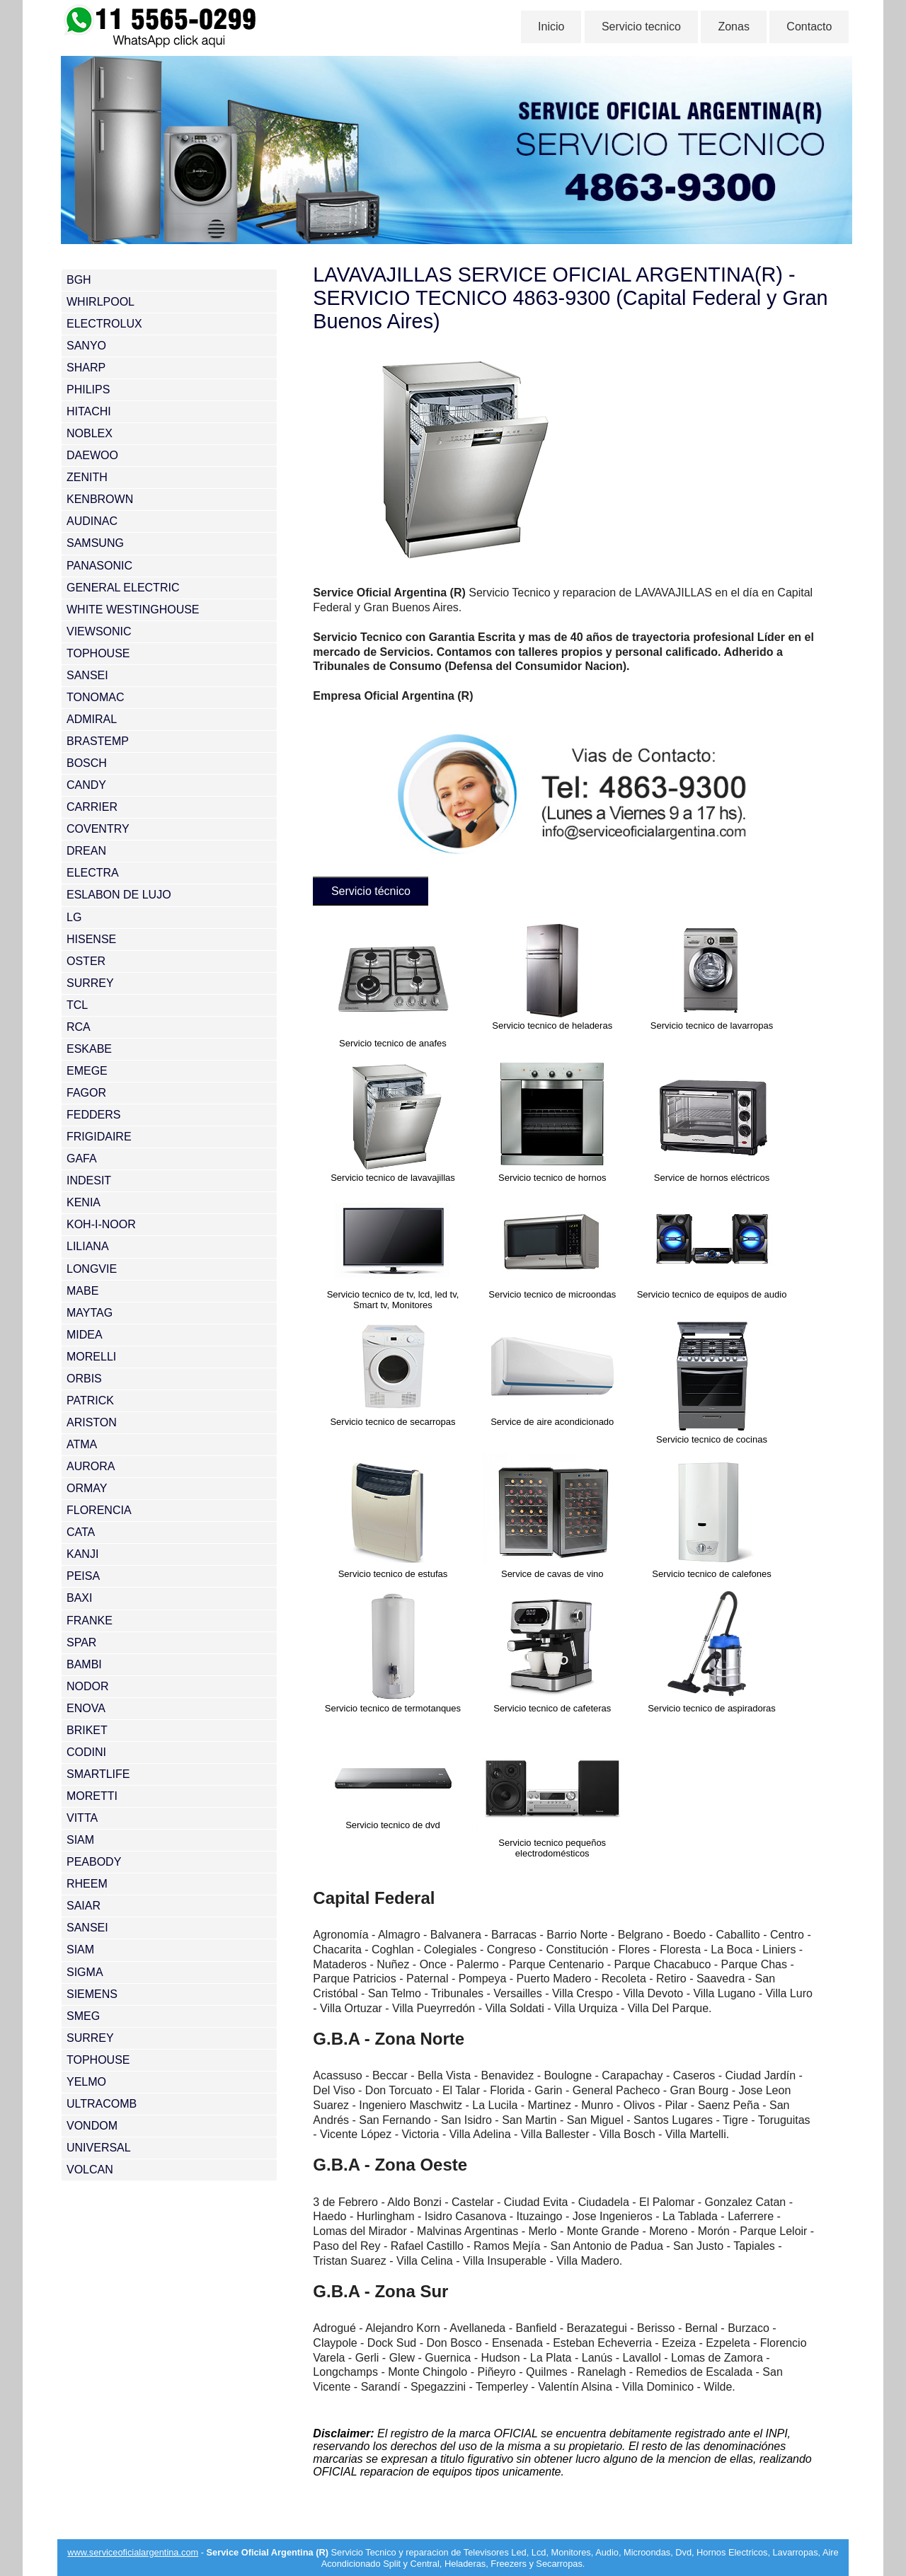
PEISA (83, 1576)
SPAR (81, 1642)
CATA (81, 1532)
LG (74, 917)
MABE (82, 1291)
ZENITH (87, 477)
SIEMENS (92, 1994)
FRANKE (90, 1621)
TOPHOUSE (98, 653)
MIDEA (85, 1335)
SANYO (86, 346)
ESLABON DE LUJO (119, 895)
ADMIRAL (92, 719)
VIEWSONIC (99, 631)
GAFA (82, 1159)
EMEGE (87, 1071)
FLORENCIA (99, 1510)
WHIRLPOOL (100, 302)
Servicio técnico (373, 890)
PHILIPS (88, 389)
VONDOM (92, 2126)
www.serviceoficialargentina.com (132, 2550)
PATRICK (90, 1400)
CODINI (86, 1752)
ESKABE (89, 1049)
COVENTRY (98, 829)
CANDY (86, 785)
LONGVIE (92, 1269)
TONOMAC (95, 697)
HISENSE (91, 939)
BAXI (79, 1598)
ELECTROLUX (104, 324)
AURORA (91, 1466)
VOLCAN (90, 2170)
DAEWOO (92, 455)
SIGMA (85, 1972)
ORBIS (84, 1379)
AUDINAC (92, 521)
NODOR (88, 1686)
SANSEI (87, 675)
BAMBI (84, 1664)
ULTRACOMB (102, 2104)
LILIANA (88, 1246)
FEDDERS (93, 1115)
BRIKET (87, 1730)
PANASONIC (99, 566)
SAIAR (84, 1906)
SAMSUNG (95, 543)
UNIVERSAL (99, 2148)
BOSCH (87, 763)
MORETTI (92, 1796)
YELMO (86, 2082)
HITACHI (89, 411)
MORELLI (91, 1357)
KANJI (82, 1554)
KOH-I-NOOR (101, 1224)
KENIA (84, 1202)
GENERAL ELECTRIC (123, 588)
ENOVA (86, 1708)
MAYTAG (90, 1313)
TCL (77, 1005)
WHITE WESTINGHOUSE (133, 609)
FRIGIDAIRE (99, 1137)
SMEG (83, 2016)
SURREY (90, 983)
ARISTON (92, 1422)
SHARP (86, 368)
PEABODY (94, 1862)
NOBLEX (90, 433)
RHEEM (87, 1884)
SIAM (80, 1840)
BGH (79, 280)
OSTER (86, 961)
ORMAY (87, 1488)
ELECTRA (93, 873)
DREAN (86, 851)
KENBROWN (100, 499)
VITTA (82, 1818)
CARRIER (92, 807)
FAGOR (86, 1093)
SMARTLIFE (98, 1774)
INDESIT (89, 1180)
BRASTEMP (98, 741)
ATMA (82, 1444)
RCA (79, 1027)
